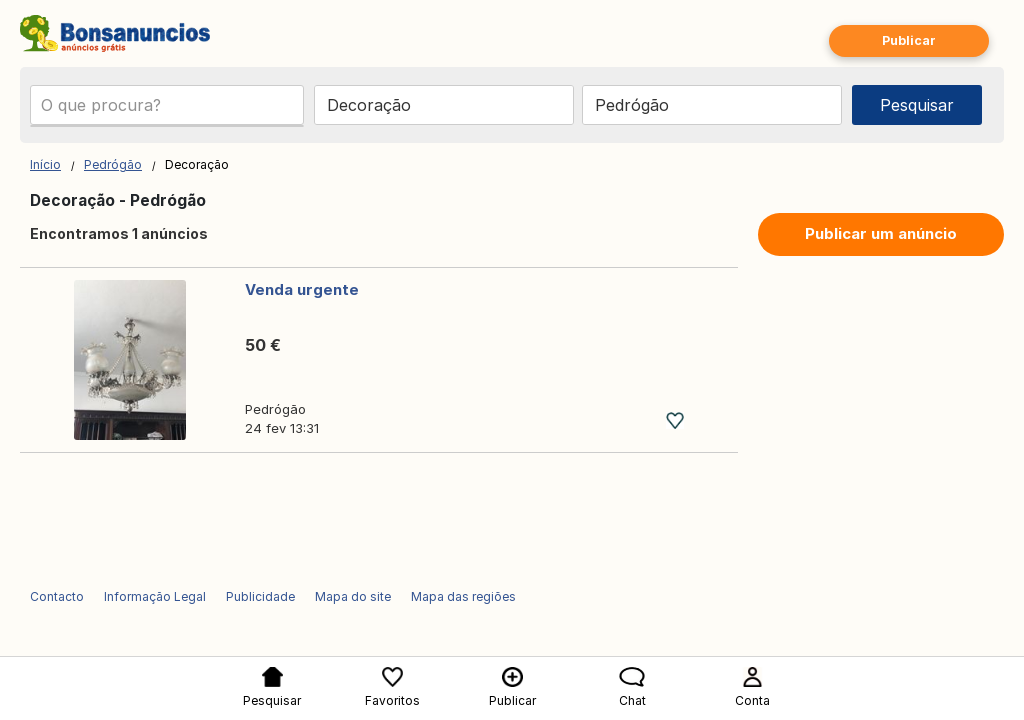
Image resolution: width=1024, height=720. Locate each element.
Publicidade (260, 596)
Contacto (57, 596)
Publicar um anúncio (881, 233)
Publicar (909, 40)
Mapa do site (353, 596)
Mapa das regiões (463, 596)
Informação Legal (155, 596)
